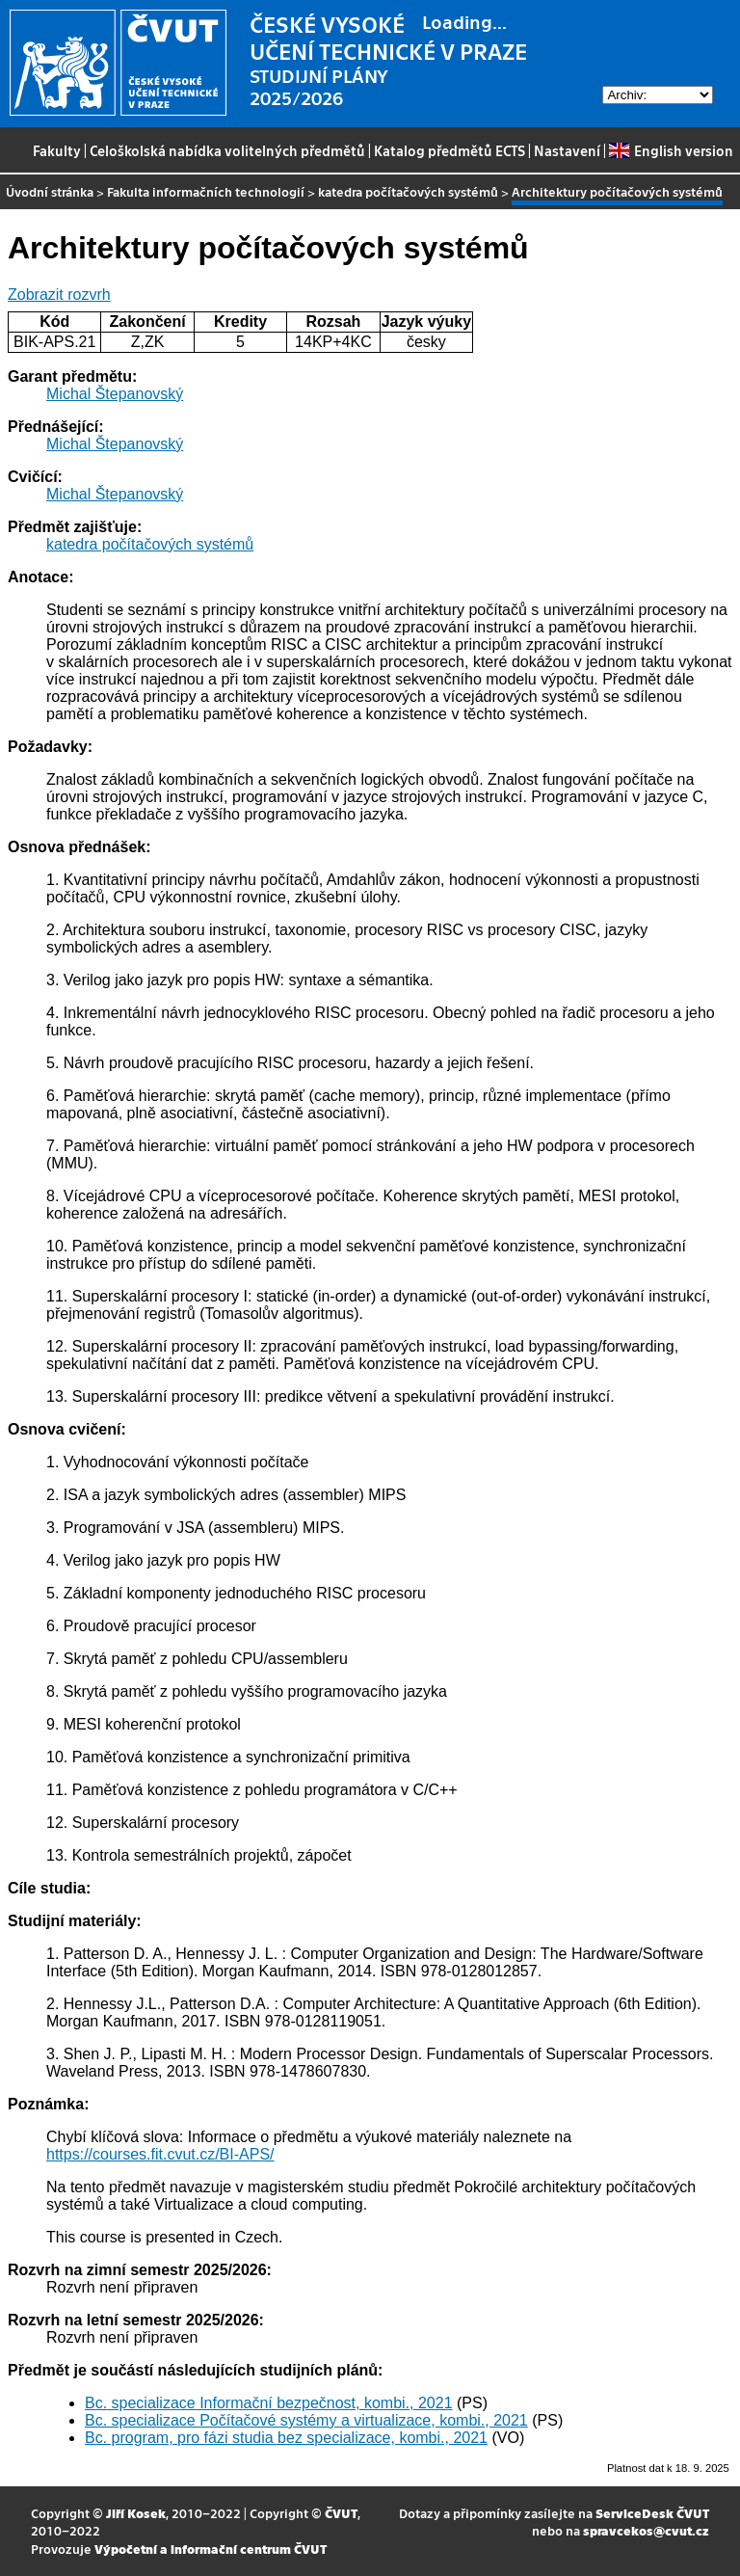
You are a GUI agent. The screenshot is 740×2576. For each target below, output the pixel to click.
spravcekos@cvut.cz (646, 2530)
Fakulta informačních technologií (205, 191)
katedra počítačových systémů (408, 191)
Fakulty (57, 150)
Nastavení (567, 150)
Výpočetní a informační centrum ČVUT (210, 2548)
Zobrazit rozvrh (59, 294)
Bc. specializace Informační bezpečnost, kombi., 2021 (269, 2403)
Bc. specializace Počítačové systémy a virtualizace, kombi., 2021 (306, 2420)
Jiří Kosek (136, 2513)
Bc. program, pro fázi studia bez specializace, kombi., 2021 (286, 2437)
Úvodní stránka (49, 191)
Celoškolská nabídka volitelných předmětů (227, 150)
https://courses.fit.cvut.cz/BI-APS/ (160, 2154)
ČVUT (341, 2513)
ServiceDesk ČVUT (652, 2513)
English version (670, 150)
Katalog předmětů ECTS (449, 150)
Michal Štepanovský (114, 394)
